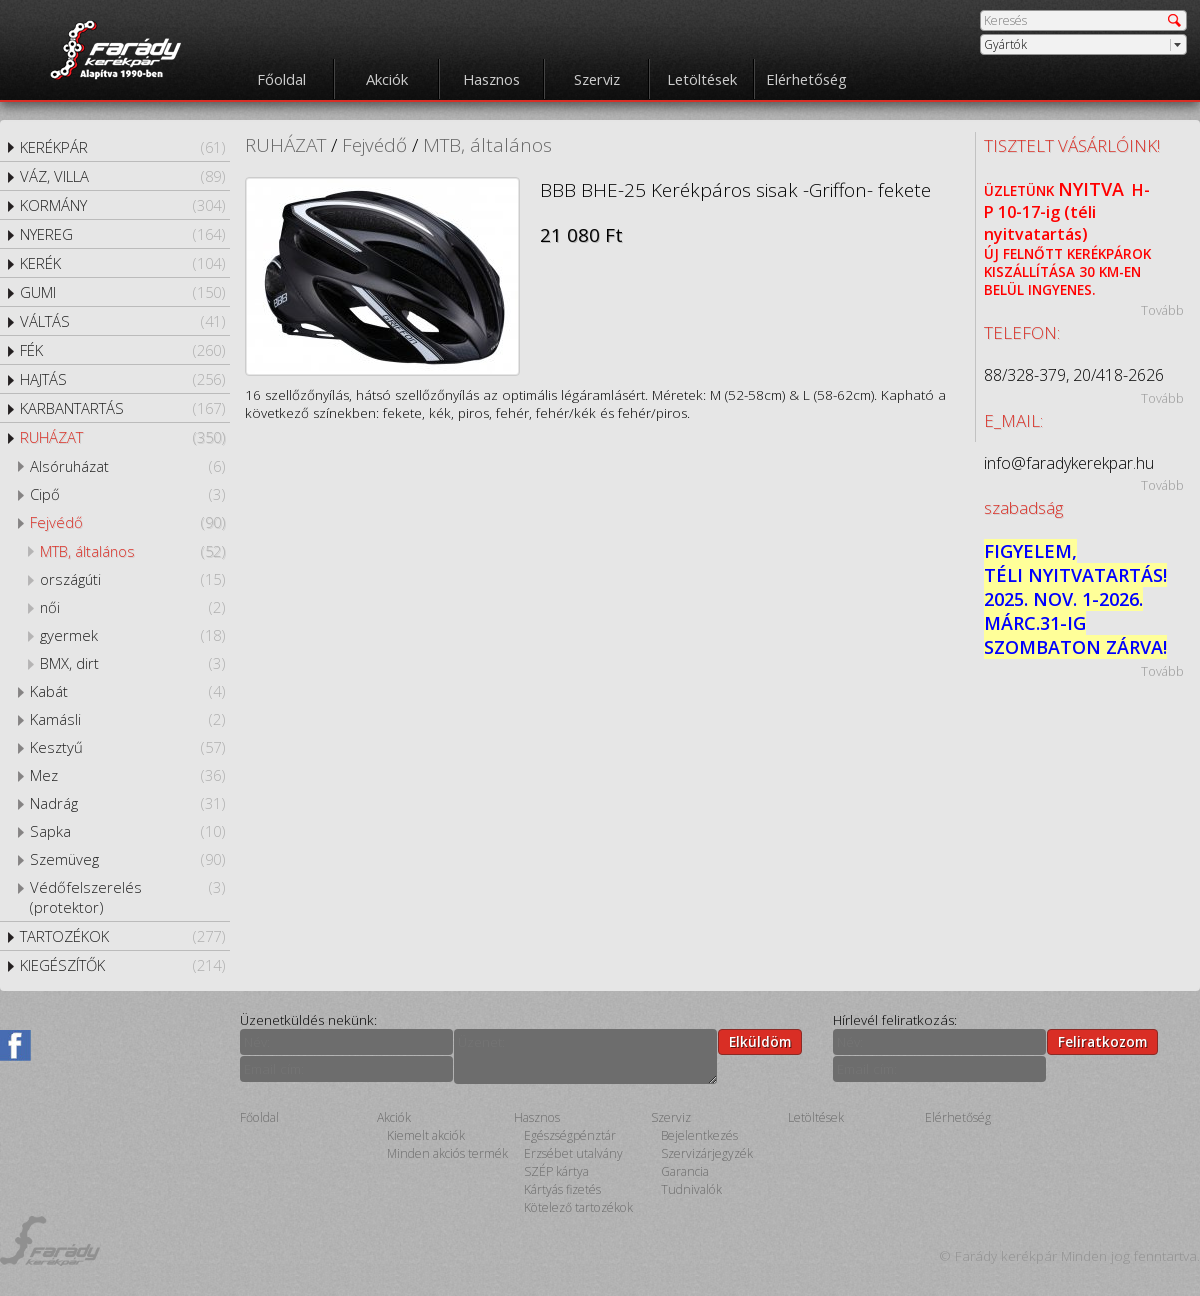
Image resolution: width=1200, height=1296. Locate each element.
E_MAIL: (1013, 420)
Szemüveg (127, 859)
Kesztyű (127, 747)
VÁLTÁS (122, 321)
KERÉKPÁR (122, 147)
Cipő (127, 494)
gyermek (132, 635)
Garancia (685, 1171)
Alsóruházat (127, 466)
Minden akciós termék (447, 1153)
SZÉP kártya (556, 1171)
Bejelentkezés (699, 1135)
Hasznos (491, 79)
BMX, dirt (132, 663)
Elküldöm (760, 1042)
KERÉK (122, 263)
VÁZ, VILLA (122, 176)
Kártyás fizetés (562, 1189)
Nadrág (127, 803)
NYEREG (122, 234)
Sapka (127, 831)
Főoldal (281, 79)
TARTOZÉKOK (122, 936)
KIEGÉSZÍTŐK (122, 965)
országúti (132, 579)
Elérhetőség (806, 79)
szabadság (1023, 507)
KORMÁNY (122, 205)
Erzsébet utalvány (573, 1153)
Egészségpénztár (570, 1135)
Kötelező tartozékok (578, 1207)
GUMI (122, 292)
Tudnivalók (691, 1189)
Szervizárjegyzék (707, 1153)
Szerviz (597, 79)
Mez (127, 775)
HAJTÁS (122, 379)
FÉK (122, 350)
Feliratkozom (1102, 1042)
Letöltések (702, 79)
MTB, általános (132, 551)
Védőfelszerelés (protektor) (127, 897)
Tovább (1162, 310)
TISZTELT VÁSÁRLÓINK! (1072, 145)
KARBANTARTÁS (122, 408)
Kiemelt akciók (426, 1135)
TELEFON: (1022, 332)
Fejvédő (127, 522)
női (132, 607)
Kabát (127, 691)
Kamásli (127, 719)
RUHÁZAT (122, 437)
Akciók (387, 79)
